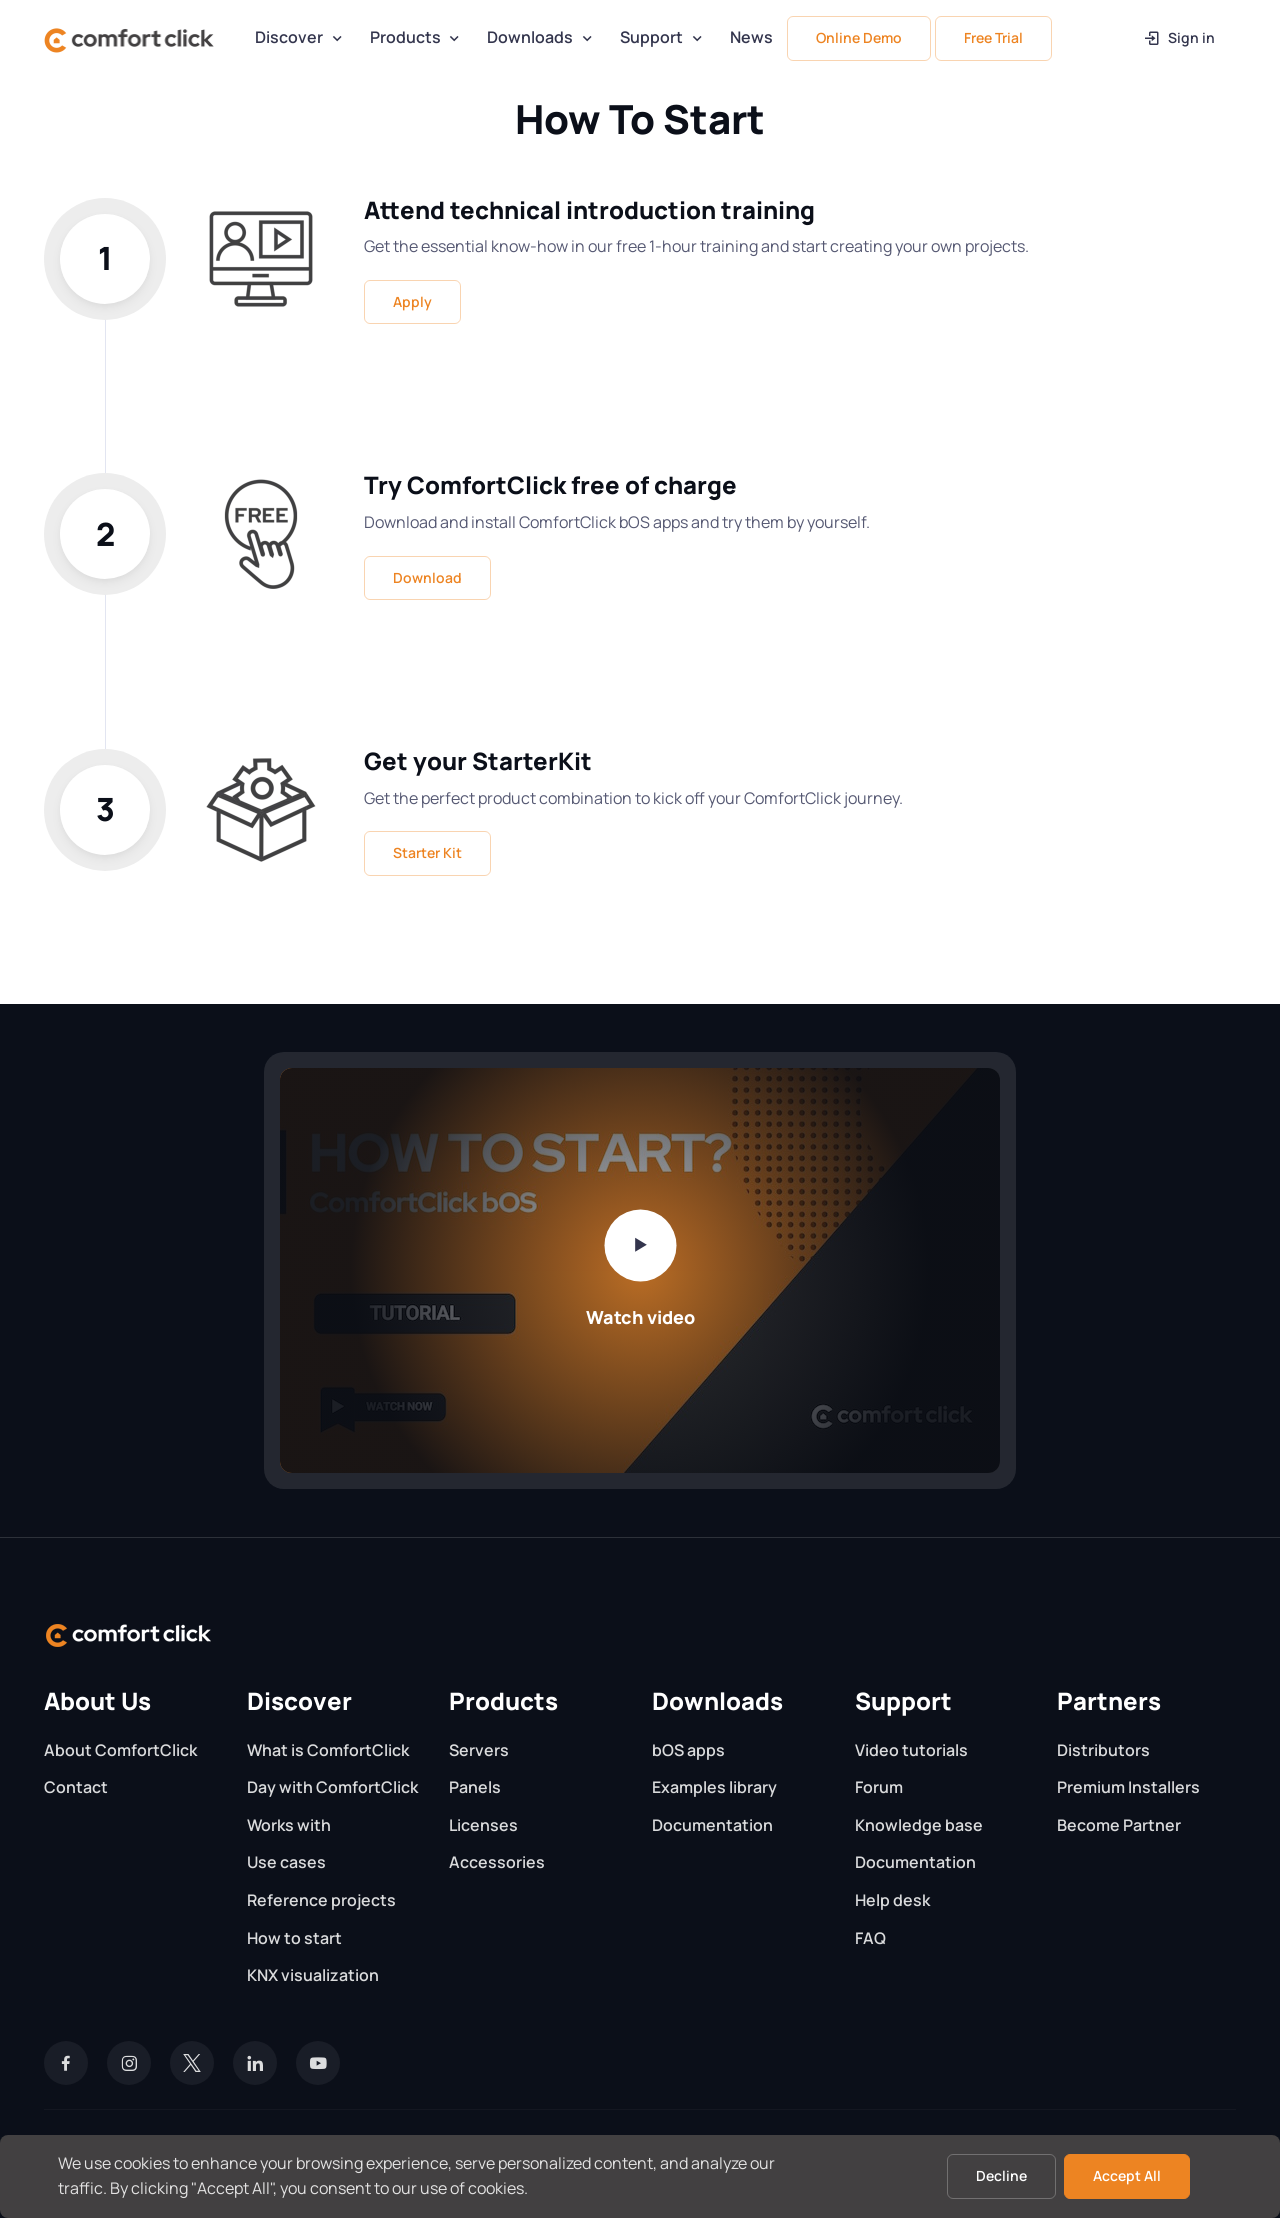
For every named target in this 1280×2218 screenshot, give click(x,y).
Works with (289, 1825)
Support (651, 37)
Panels (475, 1787)
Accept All (1127, 2175)
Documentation (712, 1825)
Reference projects (321, 1900)
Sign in (1178, 37)
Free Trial (993, 37)
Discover (289, 37)
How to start (294, 1938)
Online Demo (859, 37)
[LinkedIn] (255, 2063)
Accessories (497, 1862)
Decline (1001, 2175)
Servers (479, 1750)
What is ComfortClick (328, 1750)
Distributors (1103, 1750)
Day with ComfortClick (332, 1787)
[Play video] (640, 1245)
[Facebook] (66, 2063)
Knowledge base (919, 1825)
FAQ (870, 1938)
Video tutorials (911, 1750)
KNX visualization (313, 1975)
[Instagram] (129, 2063)
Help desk (892, 1900)
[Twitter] (192, 2063)
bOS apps (688, 1750)
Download (427, 577)
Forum (879, 1787)
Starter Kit (427, 852)
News (751, 37)
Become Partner (1119, 1825)
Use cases (286, 1862)
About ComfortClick (120, 1750)
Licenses (483, 1825)
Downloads (530, 37)
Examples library (714, 1787)
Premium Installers (1128, 1787)
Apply (412, 301)
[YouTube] (318, 2063)
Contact (76, 1787)
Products (405, 37)
